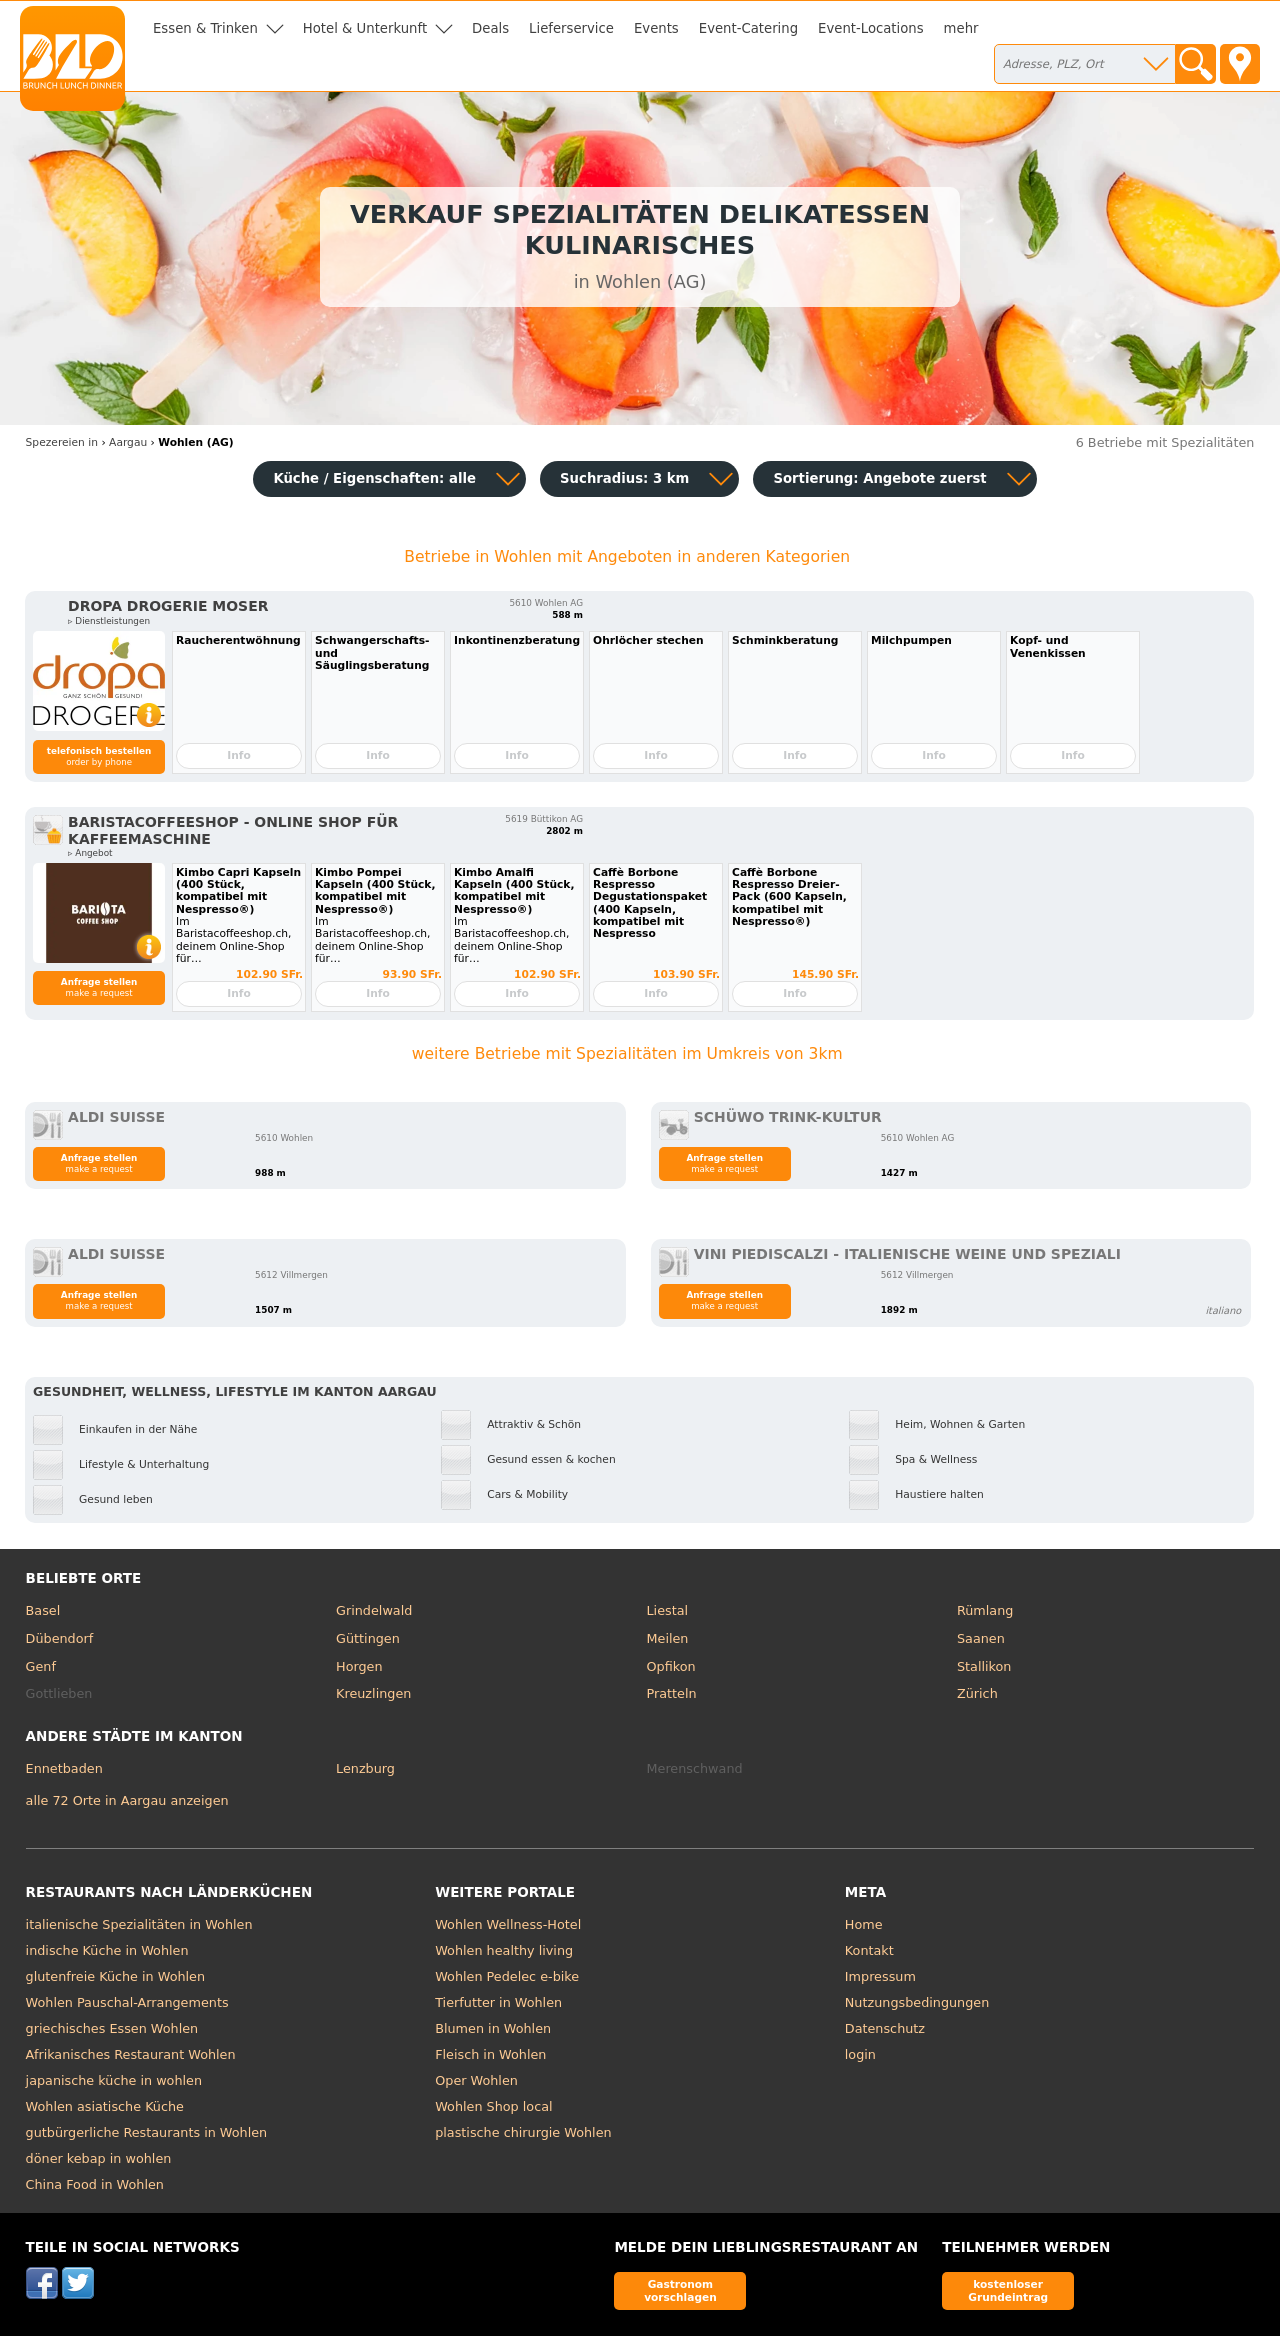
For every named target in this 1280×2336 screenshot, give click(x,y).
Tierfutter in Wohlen (498, 2002)
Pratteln (672, 1693)
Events (656, 28)
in (62, 442)
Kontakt (869, 1950)
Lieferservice (571, 28)
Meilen (668, 1638)
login (860, 2054)
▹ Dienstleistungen (109, 621)
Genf (41, 1666)
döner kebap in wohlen (99, 2158)
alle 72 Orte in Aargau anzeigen (127, 1800)
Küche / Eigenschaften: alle (374, 478)
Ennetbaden (64, 1768)
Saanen (981, 1638)
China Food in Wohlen (95, 2184)
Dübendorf (60, 1638)
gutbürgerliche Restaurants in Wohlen (147, 2132)
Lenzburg (365, 1768)
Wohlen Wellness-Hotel (508, 1924)
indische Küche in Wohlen (107, 1950)
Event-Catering (748, 28)
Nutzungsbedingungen (917, 2002)
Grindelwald (374, 1610)
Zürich (977, 1693)
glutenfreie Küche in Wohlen (116, 1976)
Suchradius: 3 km (624, 478)
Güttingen (368, 1638)
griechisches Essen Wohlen (112, 2028)
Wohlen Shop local (493, 2106)
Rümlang (985, 1610)
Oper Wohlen (476, 2080)
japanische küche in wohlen (114, 2080)
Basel (43, 1610)
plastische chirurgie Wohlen (523, 2132)
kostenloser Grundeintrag (1008, 2290)
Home (864, 1924)
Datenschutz (885, 2028)
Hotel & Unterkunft (365, 28)
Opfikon (671, 1666)
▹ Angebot (90, 853)
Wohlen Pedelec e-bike (507, 1976)
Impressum (880, 1976)
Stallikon (984, 1666)
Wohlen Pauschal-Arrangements (127, 2002)
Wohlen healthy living (504, 1950)
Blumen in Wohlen (493, 2028)
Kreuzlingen (373, 1693)
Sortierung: (879, 478)
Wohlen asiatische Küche (105, 2106)
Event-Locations (871, 28)
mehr (961, 28)
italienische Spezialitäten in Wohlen (139, 1924)
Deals (490, 28)
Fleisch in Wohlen (490, 2054)
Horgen (359, 1666)
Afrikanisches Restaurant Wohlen (131, 2054)
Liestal (668, 1610)
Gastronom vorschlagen (680, 2290)
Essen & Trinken (205, 28)
